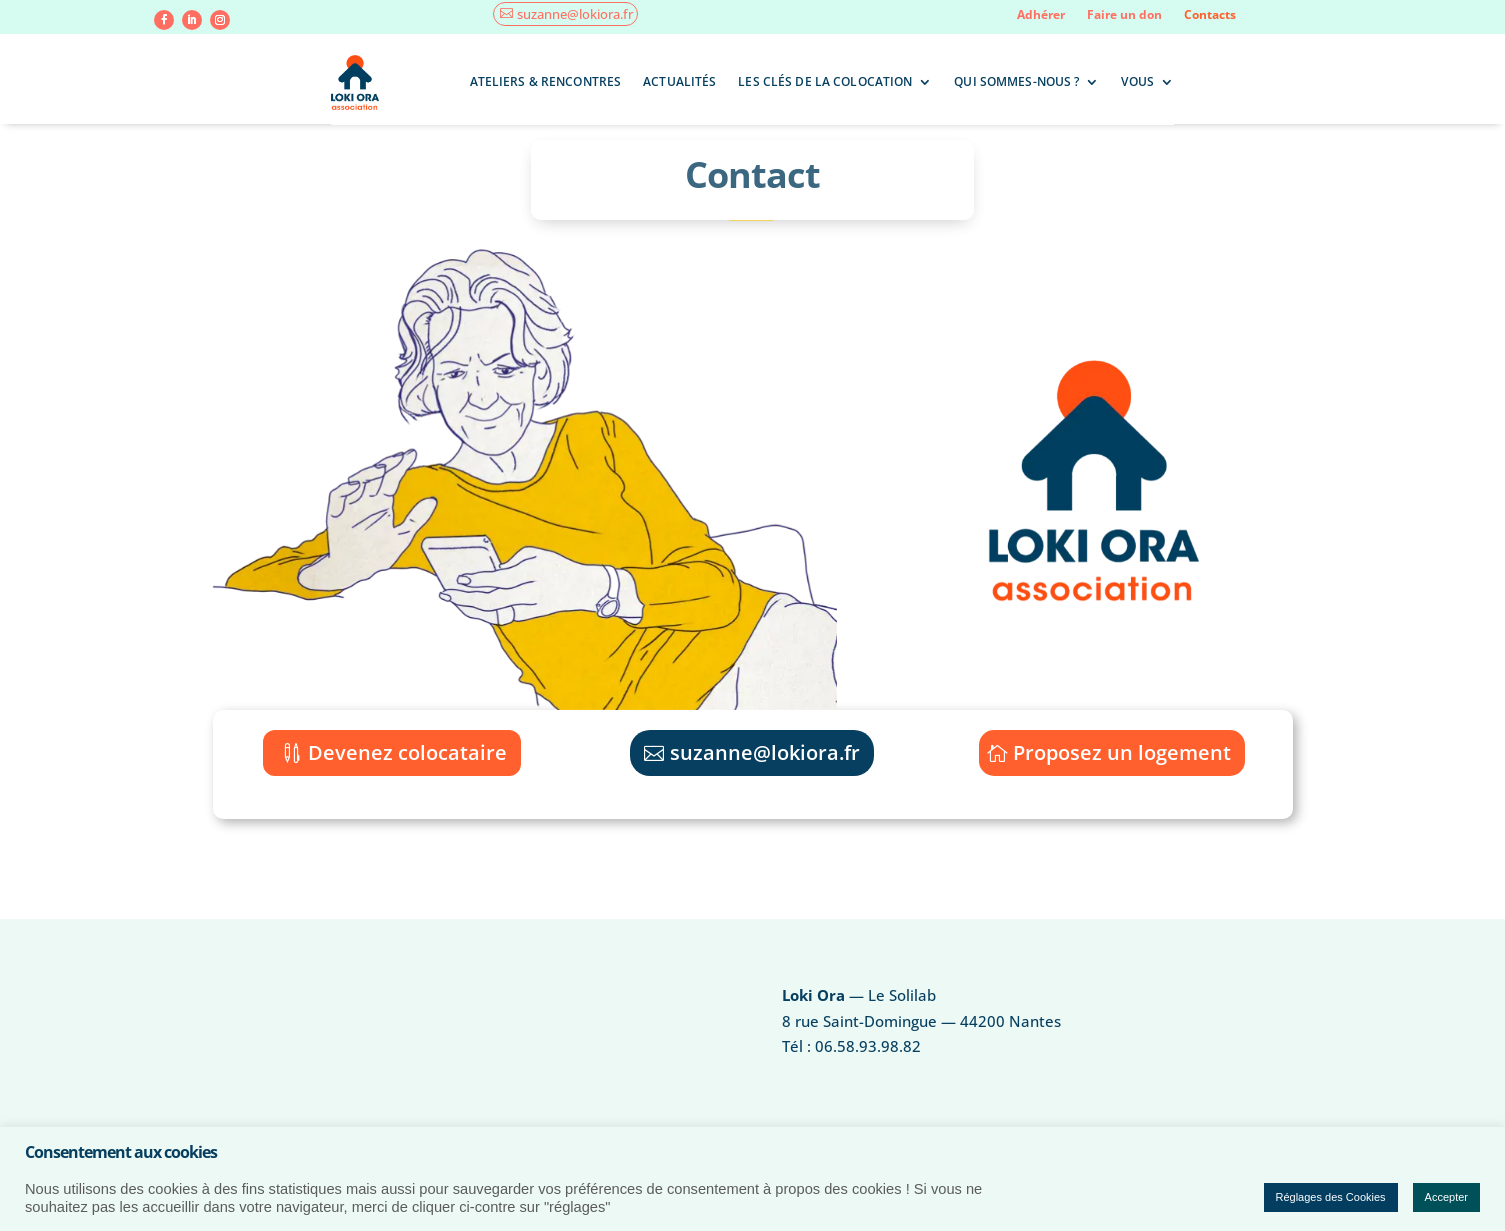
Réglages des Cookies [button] (1331, 1197)
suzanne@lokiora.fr (575, 14)
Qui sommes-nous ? (1016, 81)
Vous (1137, 81)
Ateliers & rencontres (546, 81)
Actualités (679, 81)
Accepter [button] (1446, 1197)
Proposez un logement (1122, 752)
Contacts (1210, 15)
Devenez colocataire (407, 752)
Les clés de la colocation (825, 81)
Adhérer (1041, 15)
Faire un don (1124, 15)
